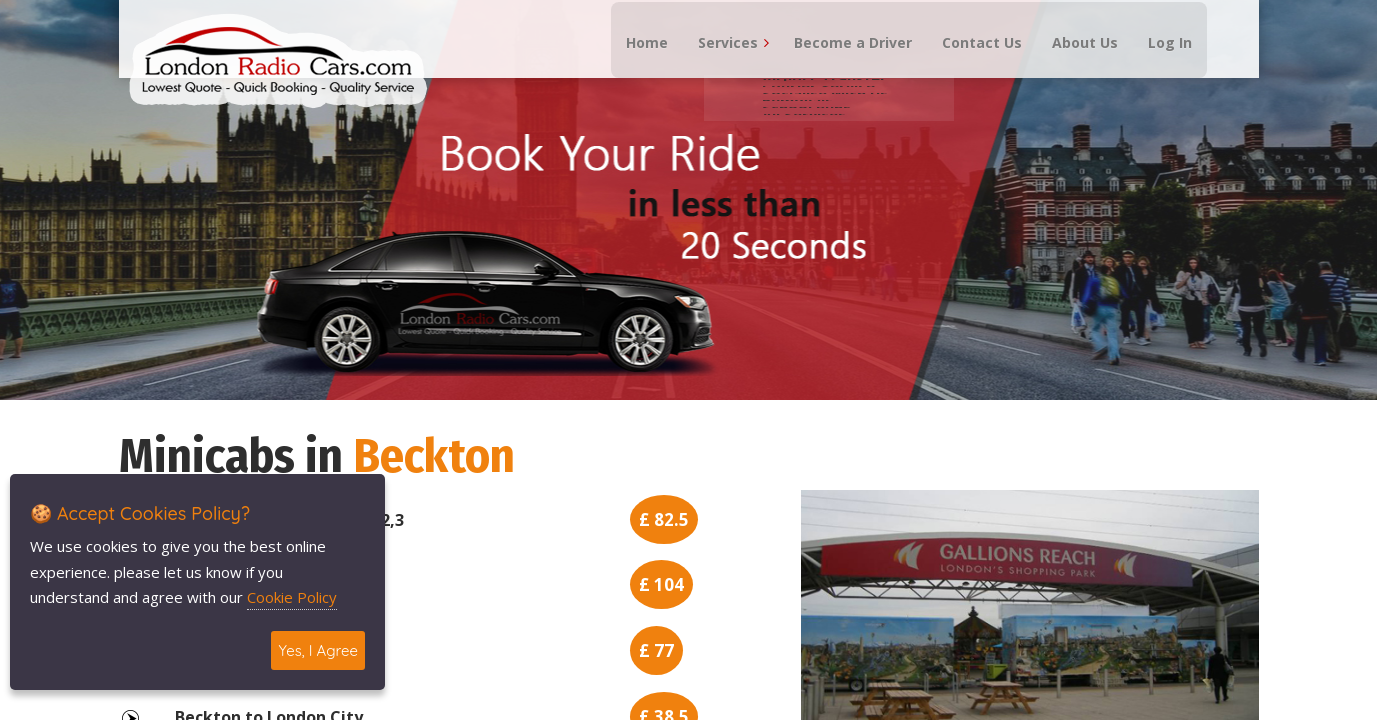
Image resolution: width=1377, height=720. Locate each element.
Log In (1157, 60)
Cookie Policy (292, 597)
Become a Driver (840, 60)
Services (715, 60)
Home (634, 60)
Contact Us (969, 60)
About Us (1072, 60)
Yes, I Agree (318, 650)
